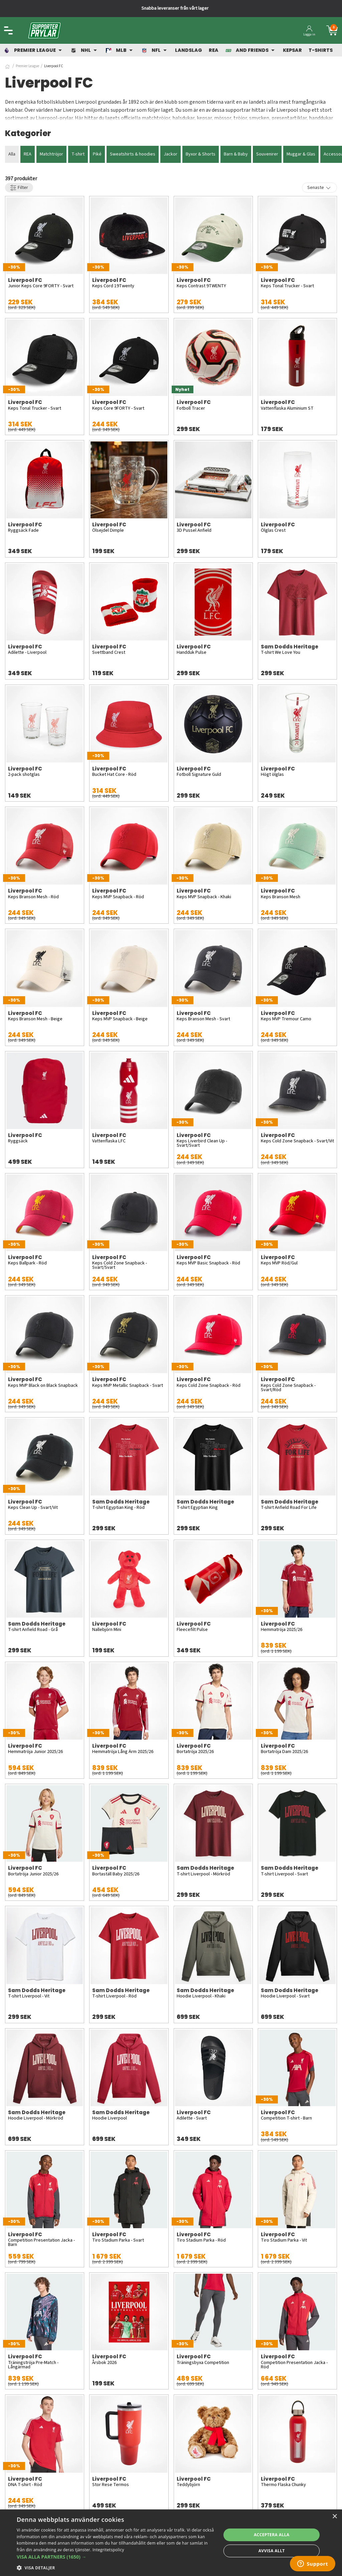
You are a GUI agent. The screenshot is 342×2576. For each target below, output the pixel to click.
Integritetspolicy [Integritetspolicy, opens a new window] (108, 2550)
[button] (116, 2556)
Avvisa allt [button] (272, 2551)
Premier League (27, 66)
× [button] (334, 2516)
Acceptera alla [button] (272, 2535)
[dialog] (171, 2542)
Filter (19, 187)
